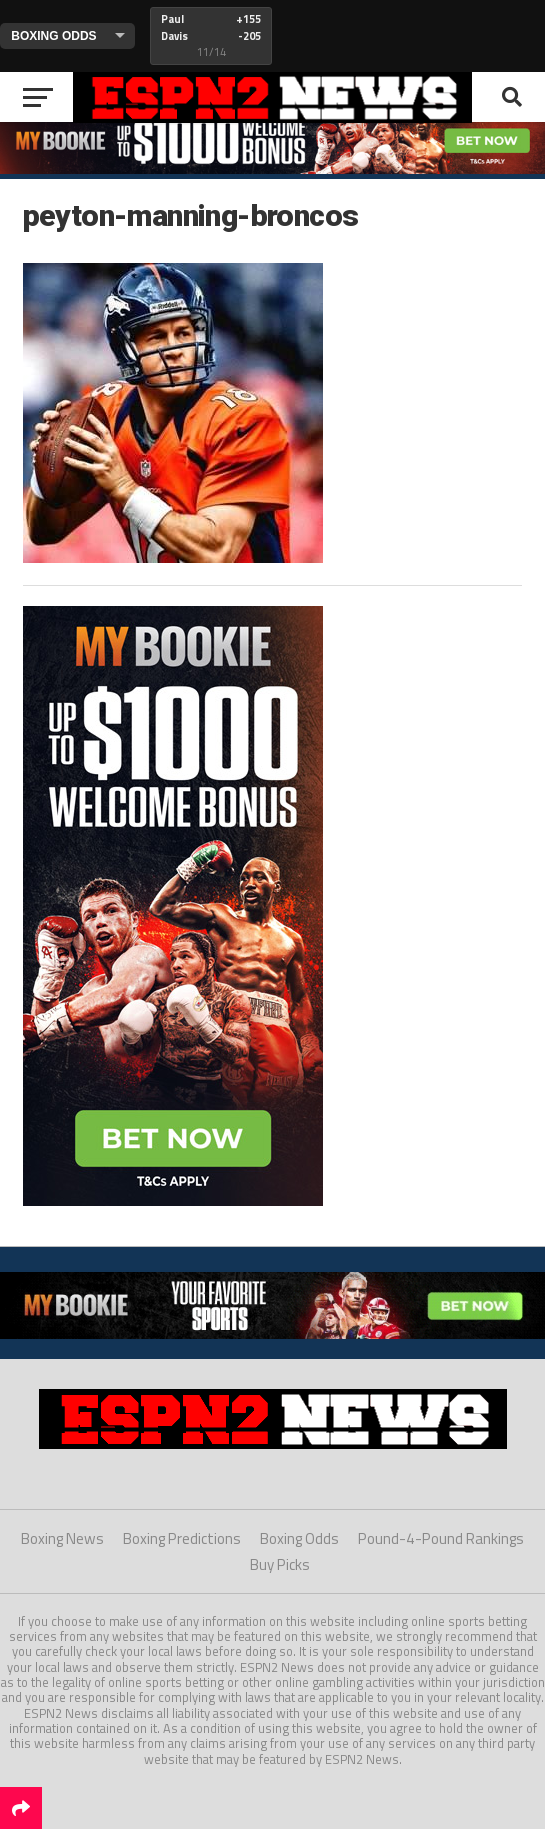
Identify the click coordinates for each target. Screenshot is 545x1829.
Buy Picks (280, 1564)
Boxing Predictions (182, 1538)
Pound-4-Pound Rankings (441, 1538)
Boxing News (62, 1538)
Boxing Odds (299, 1538)
